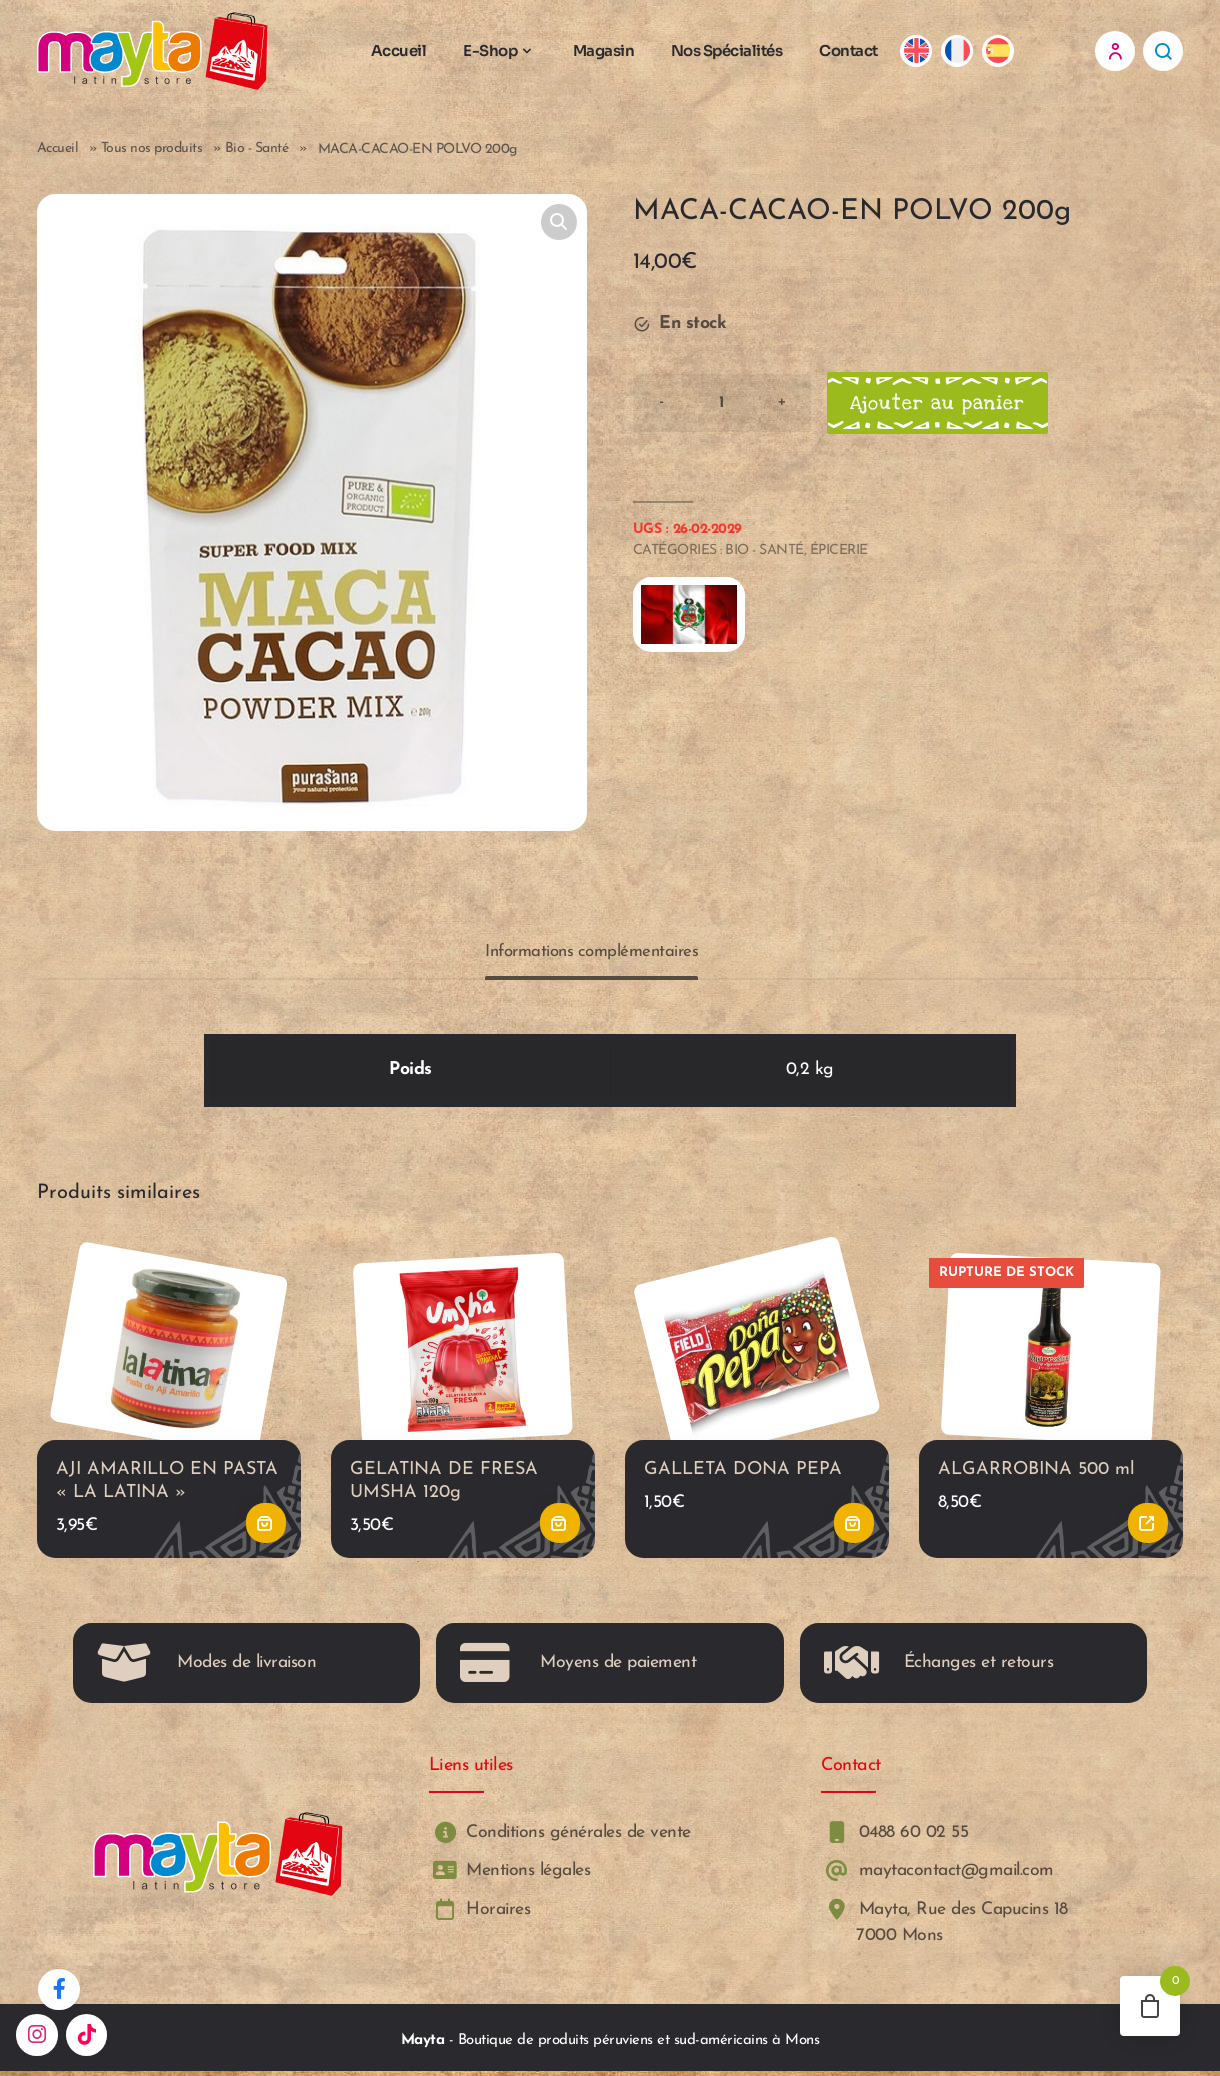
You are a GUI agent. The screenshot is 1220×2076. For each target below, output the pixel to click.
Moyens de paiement (578, 1668)
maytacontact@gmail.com (937, 1875)
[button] (559, 225)
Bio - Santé (257, 151)
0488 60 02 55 (894, 1837)
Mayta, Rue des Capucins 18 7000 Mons (944, 1926)
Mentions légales (510, 1875)
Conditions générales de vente (560, 1837)
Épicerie (839, 554)
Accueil (403, 51)
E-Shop (495, 51)
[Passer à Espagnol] (1002, 52)
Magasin (608, 51)
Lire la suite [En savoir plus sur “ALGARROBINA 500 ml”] (1148, 1528)
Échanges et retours (939, 1668)
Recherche (1163, 52)
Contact (853, 51)
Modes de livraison (206, 1668)
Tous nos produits (152, 151)
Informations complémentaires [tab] (591, 954)
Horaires (480, 1913)
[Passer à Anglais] (921, 52)
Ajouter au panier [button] (266, 1528)
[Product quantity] (722, 406)
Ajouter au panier (939, 405)
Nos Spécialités (731, 51)
